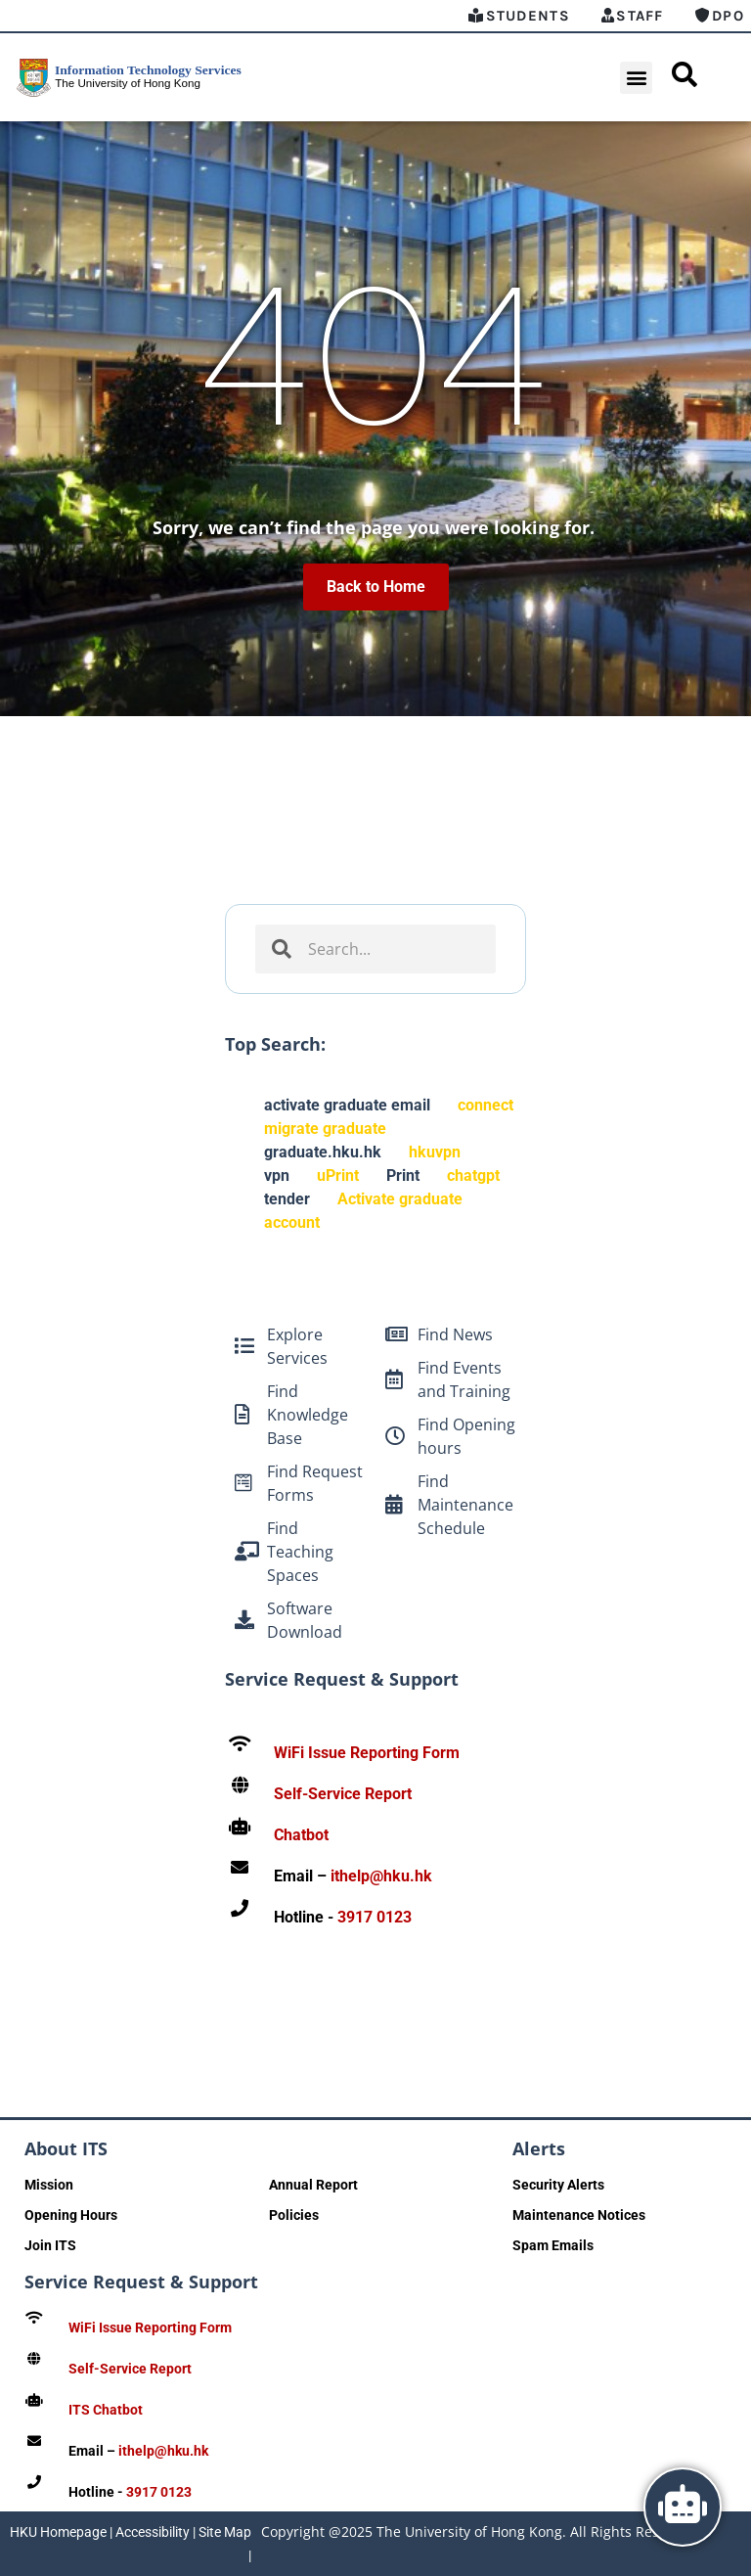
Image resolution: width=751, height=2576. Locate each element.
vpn (276, 1175)
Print (403, 1175)
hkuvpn (435, 1152)
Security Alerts (558, 2184)
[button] (636, 78)
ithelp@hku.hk (381, 1876)
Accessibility (152, 2532)
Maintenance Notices (578, 2215)
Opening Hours (70, 2215)
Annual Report (313, 2184)
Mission (48, 2184)
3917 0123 (374, 1917)
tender (287, 1199)
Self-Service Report (343, 1794)
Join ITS (50, 2245)
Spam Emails (553, 2245)
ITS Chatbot (105, 2410)
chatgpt (473, 1175)
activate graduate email (347, 1105)
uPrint (338, 1175)
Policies (294, 2215)
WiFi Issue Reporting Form (367, 1752)
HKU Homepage (58, 2532)
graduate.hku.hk (322, 1152)
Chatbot (301, 1835)
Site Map (225, 2532)
